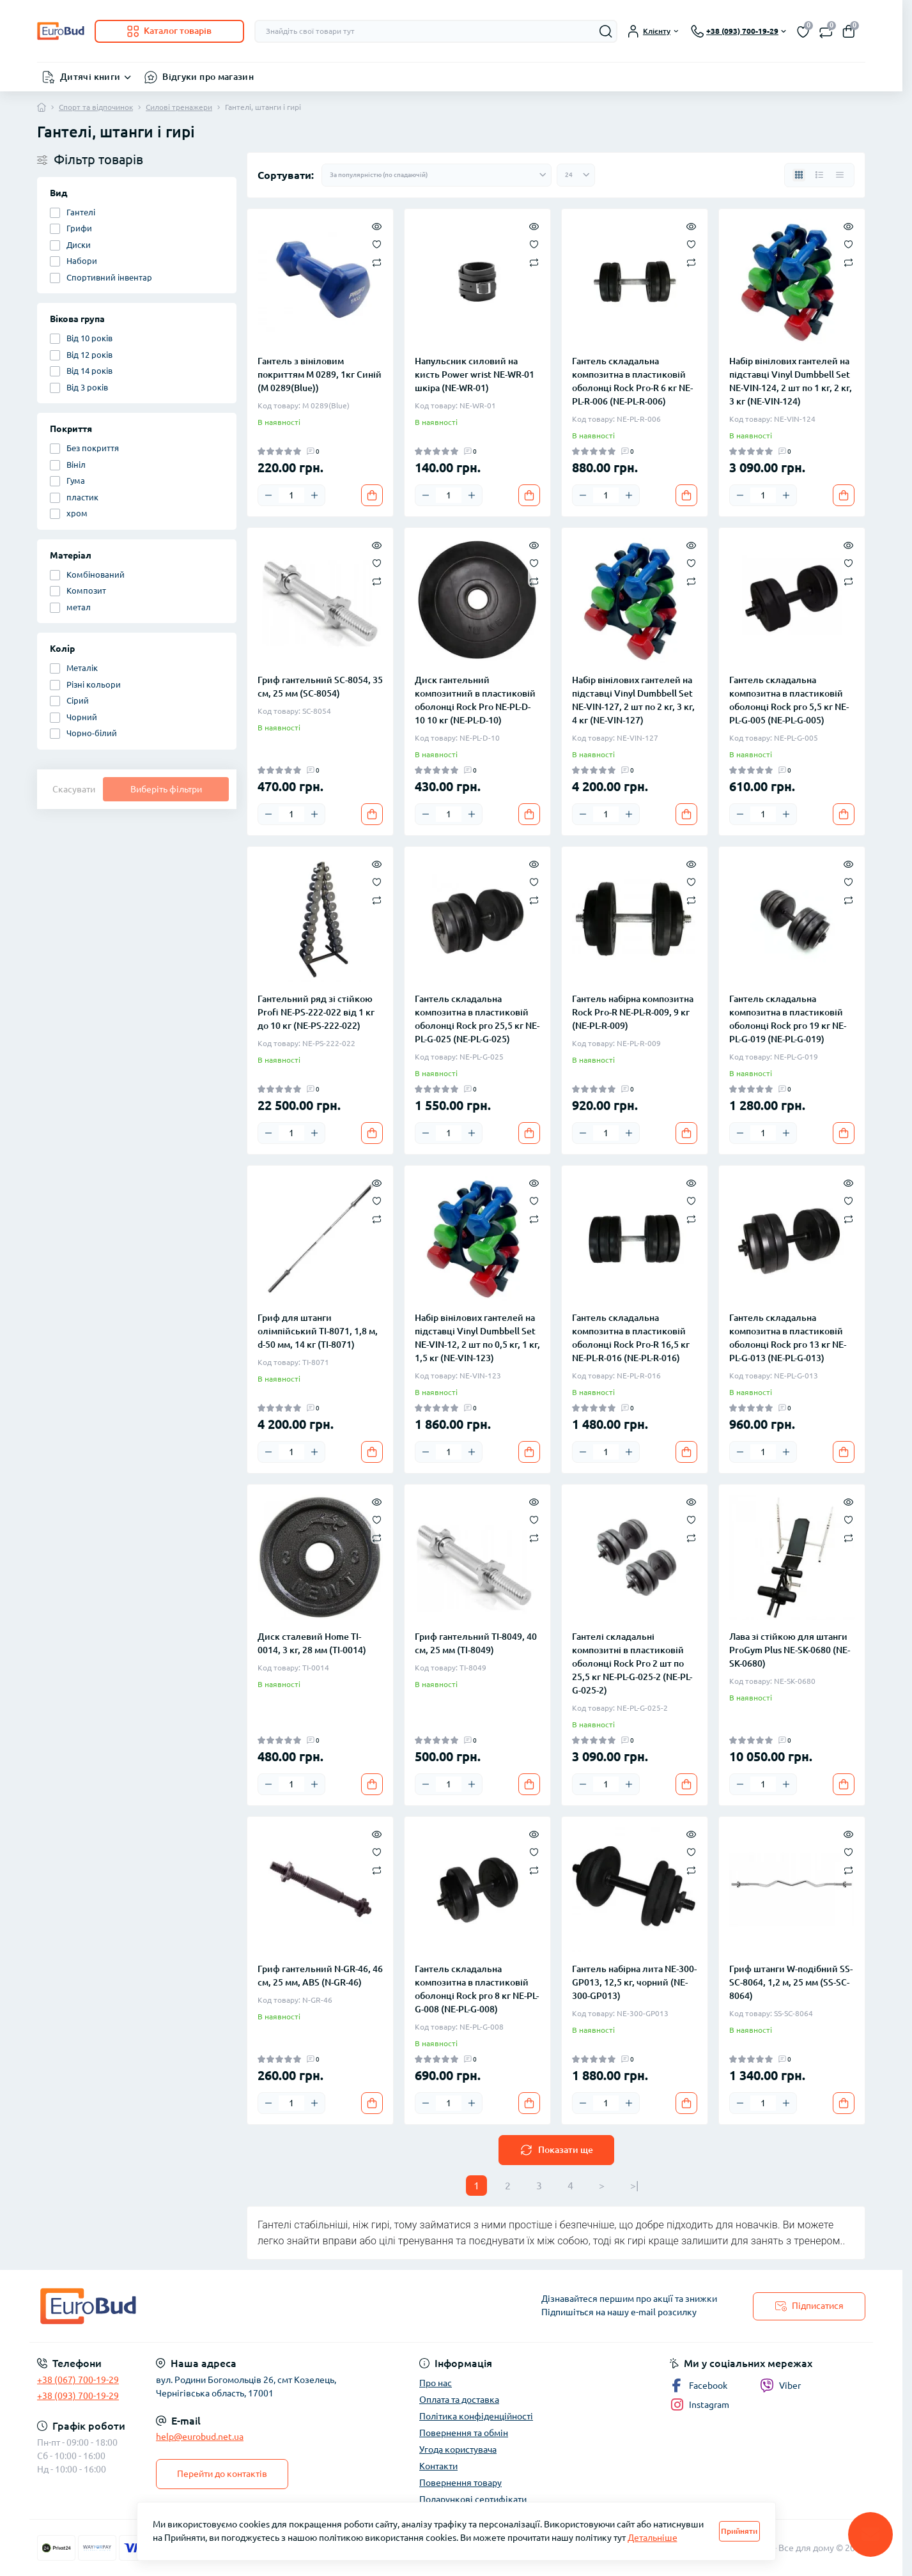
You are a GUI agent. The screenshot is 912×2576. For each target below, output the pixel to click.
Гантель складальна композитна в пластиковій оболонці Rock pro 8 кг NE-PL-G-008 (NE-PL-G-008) (477, 1989)
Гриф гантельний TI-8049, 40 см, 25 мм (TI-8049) (476, 1643)
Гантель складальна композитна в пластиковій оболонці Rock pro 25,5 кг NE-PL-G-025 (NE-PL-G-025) (477, 1019)
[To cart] (372, 495)
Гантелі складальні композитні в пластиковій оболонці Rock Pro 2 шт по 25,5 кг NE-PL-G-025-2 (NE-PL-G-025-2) (632, 1663)
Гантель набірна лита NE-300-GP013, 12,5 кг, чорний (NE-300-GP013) (634, 1982)
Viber (780, 2386)
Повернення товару (460, 2483)
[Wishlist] (377, 243)
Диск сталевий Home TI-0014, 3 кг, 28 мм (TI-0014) (312, 1643)
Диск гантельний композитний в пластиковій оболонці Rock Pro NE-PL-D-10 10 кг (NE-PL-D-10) (475, 700)
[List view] (819, 175)
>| (634, 2185)
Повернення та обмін (463, 2433)
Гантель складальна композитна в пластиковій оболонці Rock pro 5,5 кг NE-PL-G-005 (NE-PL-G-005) (789, 700)
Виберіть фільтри (166, 789)
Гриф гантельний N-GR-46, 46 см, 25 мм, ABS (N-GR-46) (320, 1975)
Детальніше (652, 2538)
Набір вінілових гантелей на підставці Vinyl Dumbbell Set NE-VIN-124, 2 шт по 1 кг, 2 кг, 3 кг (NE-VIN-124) (790, 381)
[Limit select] (576, 175)
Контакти (438, 2466)
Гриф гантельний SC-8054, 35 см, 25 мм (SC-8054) (320, 686)
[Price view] (839, 175)
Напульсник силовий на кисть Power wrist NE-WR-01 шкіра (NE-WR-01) (474, 374)
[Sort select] (436, 175)
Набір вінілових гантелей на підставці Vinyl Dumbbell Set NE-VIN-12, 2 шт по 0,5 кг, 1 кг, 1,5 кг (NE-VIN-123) (477, 1338)
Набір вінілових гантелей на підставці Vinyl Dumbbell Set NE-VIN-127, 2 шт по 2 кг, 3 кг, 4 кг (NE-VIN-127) (633, 700)
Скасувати (73, 789)
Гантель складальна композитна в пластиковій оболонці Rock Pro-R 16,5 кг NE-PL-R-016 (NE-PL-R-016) (631, 1338)
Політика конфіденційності (476, 2416)
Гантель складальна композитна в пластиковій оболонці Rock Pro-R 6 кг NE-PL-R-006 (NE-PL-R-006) (632, 381)
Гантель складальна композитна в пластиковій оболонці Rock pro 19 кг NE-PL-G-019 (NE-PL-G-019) (787, 1019)
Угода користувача (458, 2449)
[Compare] (377, 261)
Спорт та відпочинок (96, 107)
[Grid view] (798, 175)
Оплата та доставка (459, 2400)
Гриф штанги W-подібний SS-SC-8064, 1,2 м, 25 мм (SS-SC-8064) (791, 1982)
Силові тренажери (179, 107)
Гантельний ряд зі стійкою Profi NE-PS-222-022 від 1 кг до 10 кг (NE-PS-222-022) (316, 1012)
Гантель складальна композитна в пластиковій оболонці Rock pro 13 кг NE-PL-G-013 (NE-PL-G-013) (787, 1338)
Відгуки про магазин (208, 77)
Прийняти (739, 2531)
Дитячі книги (90, 77)
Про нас (435, 2383)
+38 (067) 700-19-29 (78, 2380)
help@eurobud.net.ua (199, 2437)
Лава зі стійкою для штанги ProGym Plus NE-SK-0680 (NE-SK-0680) (789, 1650)
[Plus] (314, 495)
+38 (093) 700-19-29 (78, 2396)
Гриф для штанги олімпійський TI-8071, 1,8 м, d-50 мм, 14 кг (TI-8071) (318, 1331)
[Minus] (268, 495)
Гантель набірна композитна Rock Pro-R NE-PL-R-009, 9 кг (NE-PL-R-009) (632, 1012)
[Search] (605, 31)
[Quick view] (377, 225)
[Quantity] (291, 495)
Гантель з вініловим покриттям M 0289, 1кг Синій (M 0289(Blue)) (320, 374)
